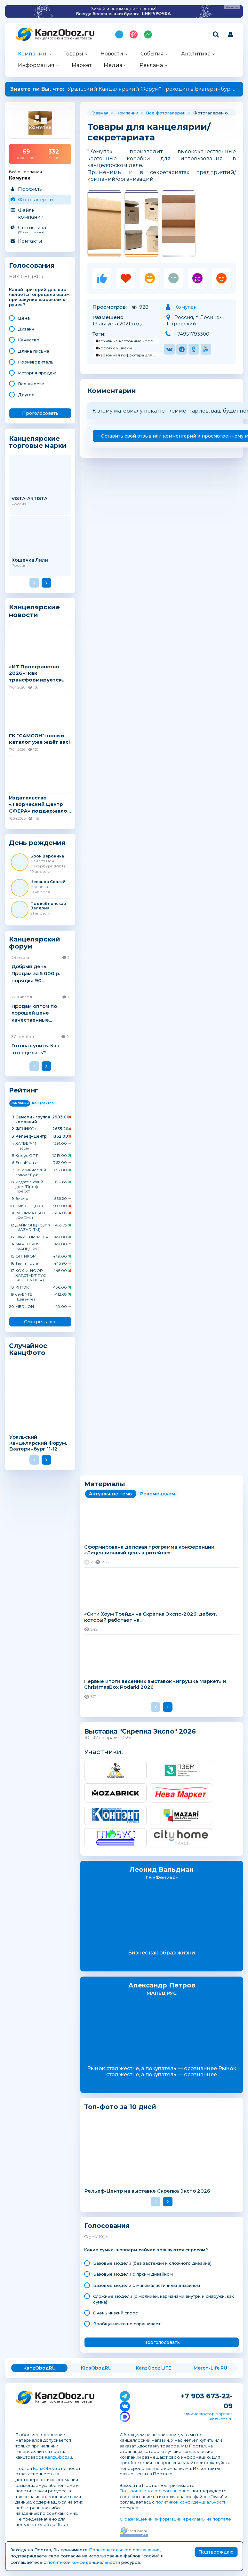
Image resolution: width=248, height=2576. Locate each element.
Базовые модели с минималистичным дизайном (146, 2285)
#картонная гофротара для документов (128, 355)
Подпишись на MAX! (119, 34)
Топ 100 (134, 34)
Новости (111, 54)
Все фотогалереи (166, 113)
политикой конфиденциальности (191, 2502)
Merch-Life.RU (210, 2368)
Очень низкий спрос (115, 2312)
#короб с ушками (114, 348)
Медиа (113, 65)
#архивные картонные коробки (128, 341)
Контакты (30, 241)
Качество (28, 339)
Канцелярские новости (34, 611)
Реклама (151, 65)
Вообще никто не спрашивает (127, 2323)
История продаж (37, 372)
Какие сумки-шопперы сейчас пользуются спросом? (146, 2249)
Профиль (30, 189)
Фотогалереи (35, 200)
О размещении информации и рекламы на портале (175, 2519)
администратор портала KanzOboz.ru (208, 2416)
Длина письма (33, 351)
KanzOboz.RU (39, 2368)
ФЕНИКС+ (96, 2237)
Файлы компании (31, 213)
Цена (24, 318)
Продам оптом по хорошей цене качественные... (34, 1013)
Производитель (35, 361)
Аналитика (196, 54)
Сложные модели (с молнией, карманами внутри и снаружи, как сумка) (163, 2299)
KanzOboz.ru (58, 2457)
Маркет (82, 65)
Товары (73, 54)
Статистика (40, 229)
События (152, 54)
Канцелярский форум (34, 943)
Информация (36, 65)
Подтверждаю (216, 2552)
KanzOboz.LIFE (153, 2368)
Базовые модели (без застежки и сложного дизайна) (152, 2263)
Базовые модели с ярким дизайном (133, 2274)
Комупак (185, 307)
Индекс (148, 34)
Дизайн (26, 328)
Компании (32, 54)
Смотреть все (40, 1322)
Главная (99, 113)
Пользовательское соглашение (154, 2490)
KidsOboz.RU (96, 2368)
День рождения (37, 843)
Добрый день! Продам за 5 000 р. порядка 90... (36, 973)
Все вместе (31, 383)
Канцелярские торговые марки (38, 442)
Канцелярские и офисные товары (63, 38)
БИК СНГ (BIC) (26, 277)
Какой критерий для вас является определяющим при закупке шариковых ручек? (39, 297)
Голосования (32, 265)
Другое (26, 394)
